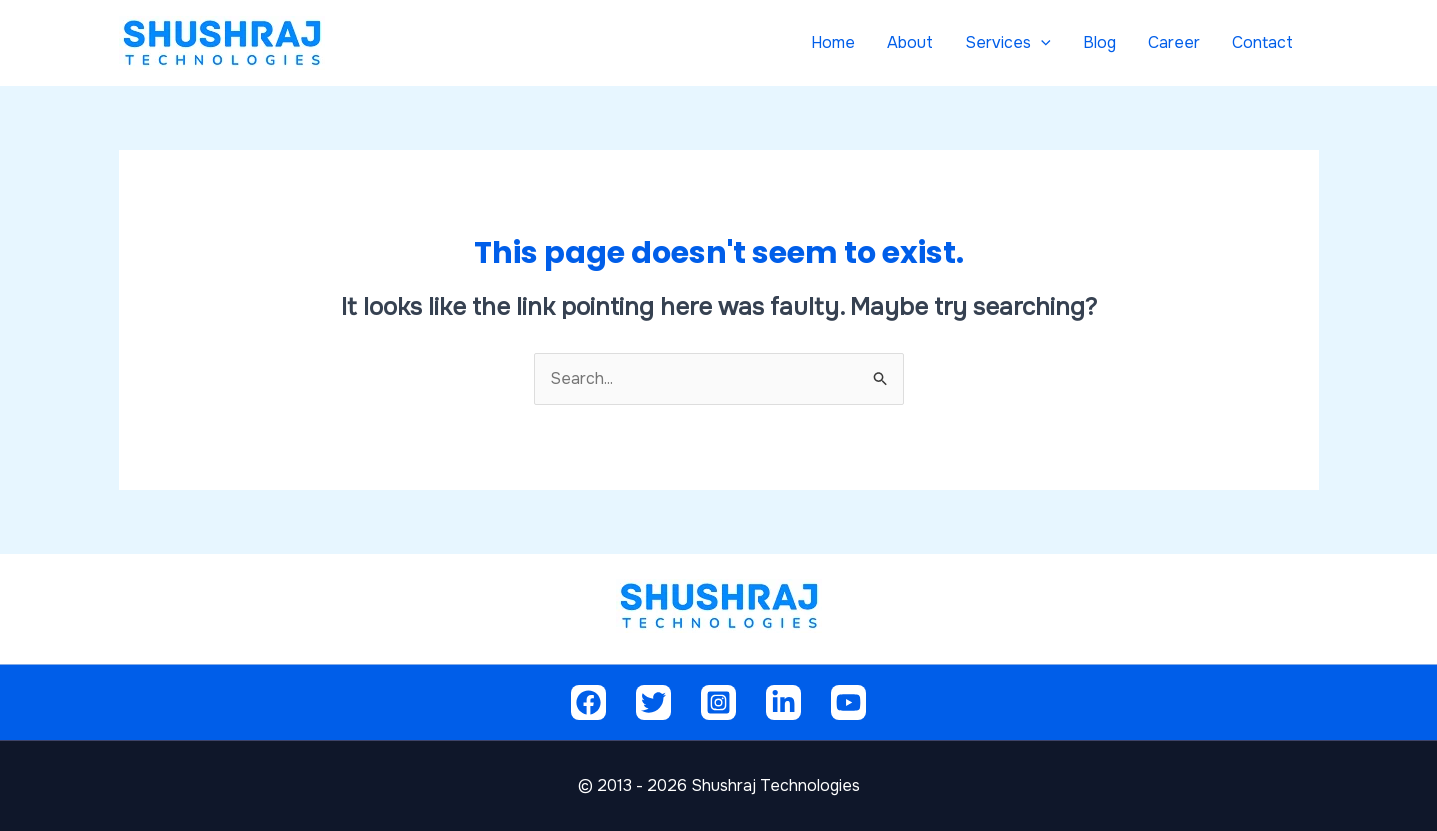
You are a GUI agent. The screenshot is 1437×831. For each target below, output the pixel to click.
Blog (1099, 42)
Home (833, 42)
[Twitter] (653, 702)
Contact (1262, 42)
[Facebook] (588, 702)
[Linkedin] (783, 702)
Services (1008, 42)
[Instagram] (718, 702)
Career (1174, 42)
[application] (1041, 42)
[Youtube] (848, 702)
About (910, 42)
